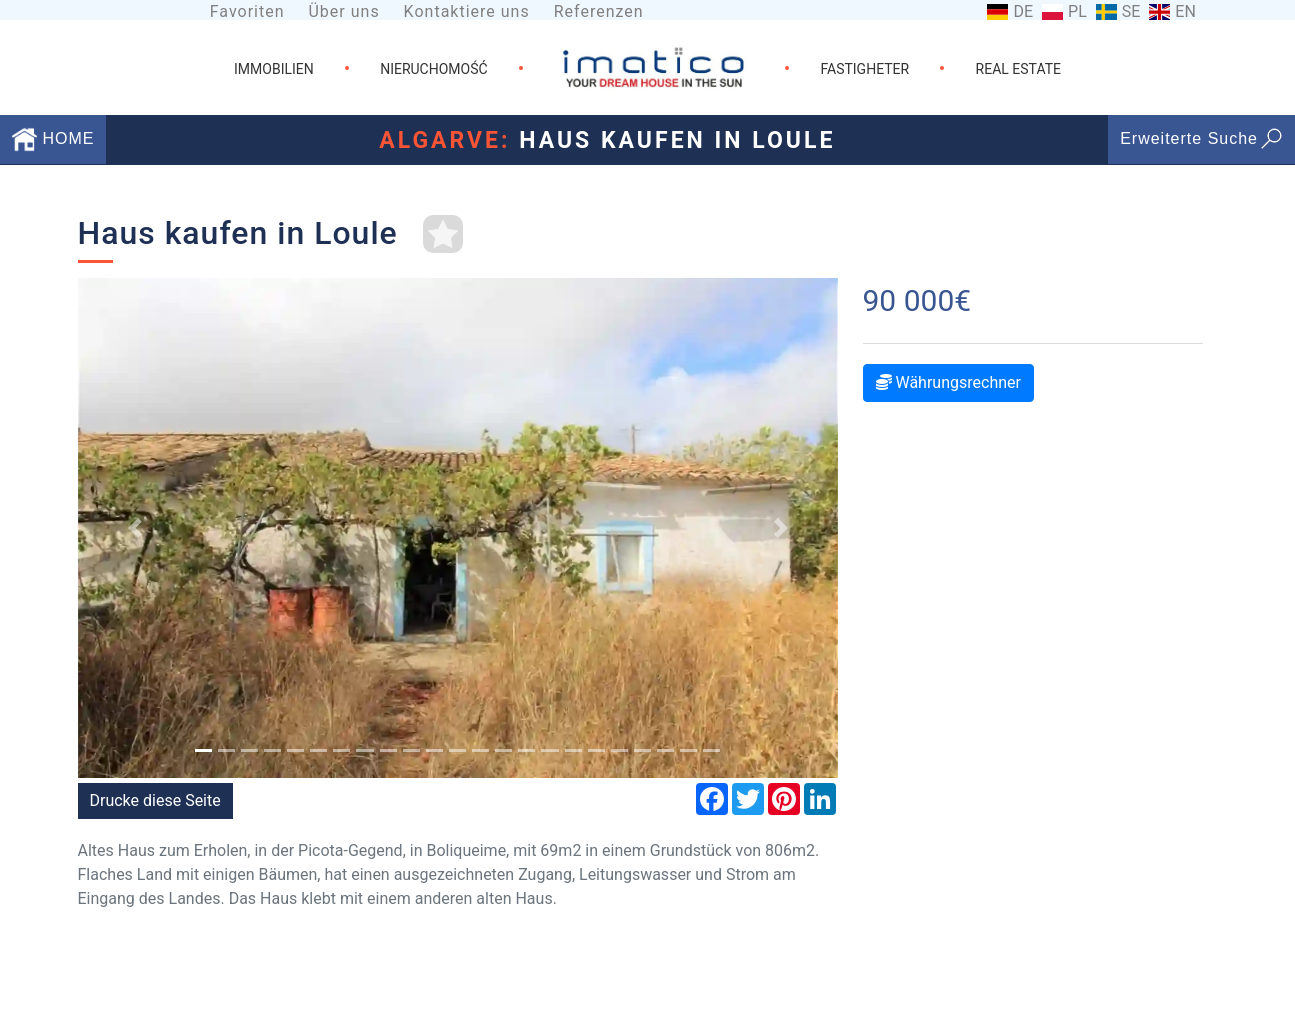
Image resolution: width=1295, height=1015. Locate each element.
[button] (135, 528)
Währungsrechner (948, 382)
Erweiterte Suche (1201, 138)
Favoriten (247, 11)
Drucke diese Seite (155, 800)
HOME (53, 138)
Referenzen (599, 11)
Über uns (343, 11)
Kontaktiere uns (467, 11)
